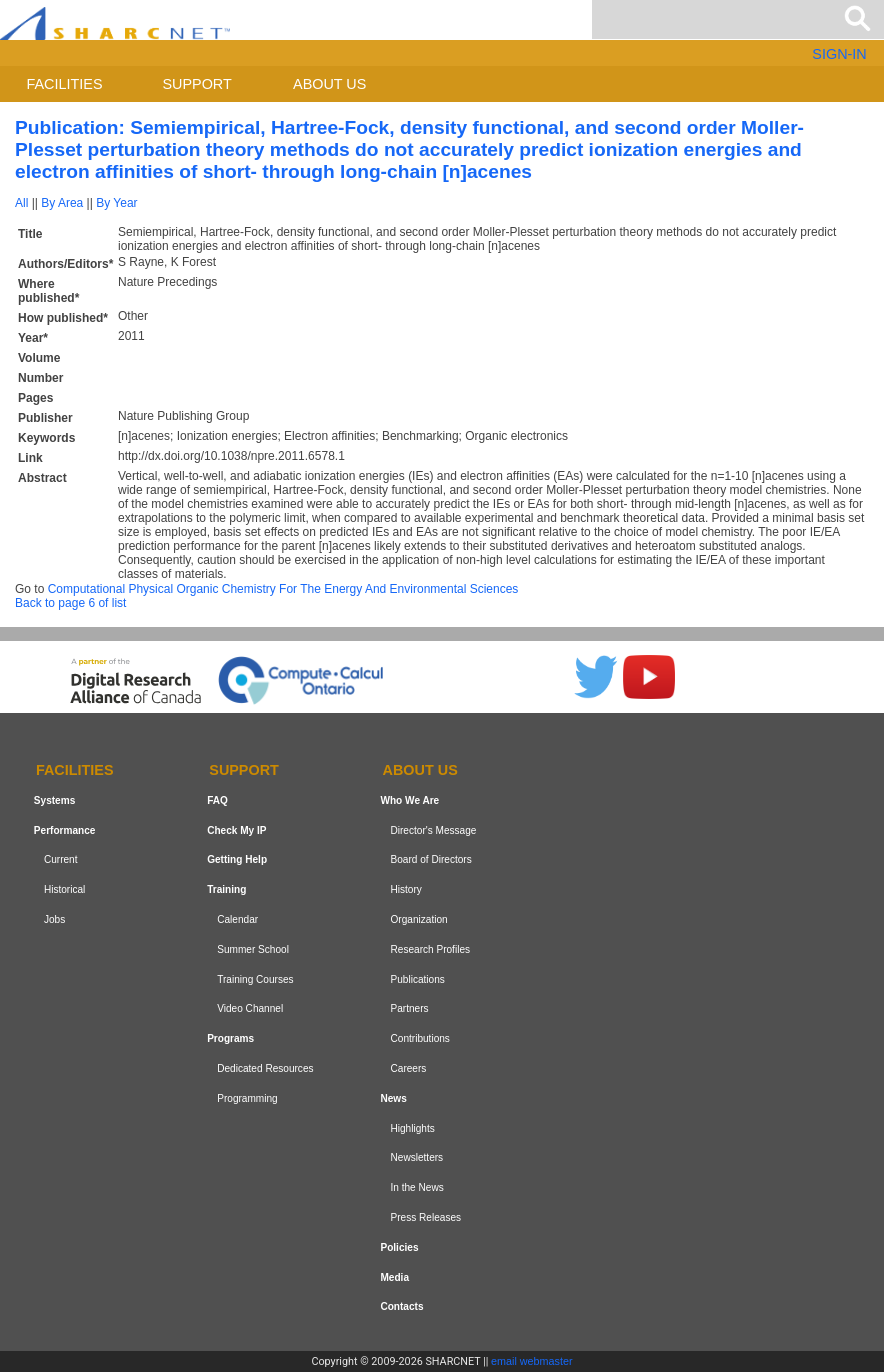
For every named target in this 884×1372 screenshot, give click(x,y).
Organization (419, 919)
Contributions (420, 1038)
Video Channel (250, 1009)
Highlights (413, 1128)
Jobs (54, 919)
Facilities (65, 84)
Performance (65, 830)
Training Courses (255, 979)
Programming (247, 1098)
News (393, 1098)
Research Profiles (431, 949)
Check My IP (236, 830)
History (406, 889)
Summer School (253, 949)
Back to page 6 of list (70, 603)
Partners (410, 1009)
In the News (417, 1187)
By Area (62, 203)
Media (394, 1277)
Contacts (401, 1306)
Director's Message (434, 830)
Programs (230, 1038)
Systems (54, 800)
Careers (409, 1068)
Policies (399, 1247)
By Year (116, 203)
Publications (418, 979)
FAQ (217, 800)
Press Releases (426, 1217)
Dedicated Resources (265, 1068)
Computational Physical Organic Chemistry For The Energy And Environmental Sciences (283, 589)
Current (61, 860)
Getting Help (237, 860)
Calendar (237, 919)
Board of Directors (431, 860)
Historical (64, 889)
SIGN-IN (839, 54)
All (21, 203)
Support (196, 84)
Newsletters (417, 1157)
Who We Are (409, 800)
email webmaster (532, 1361)
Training (226, 889)
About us (329, 84)
